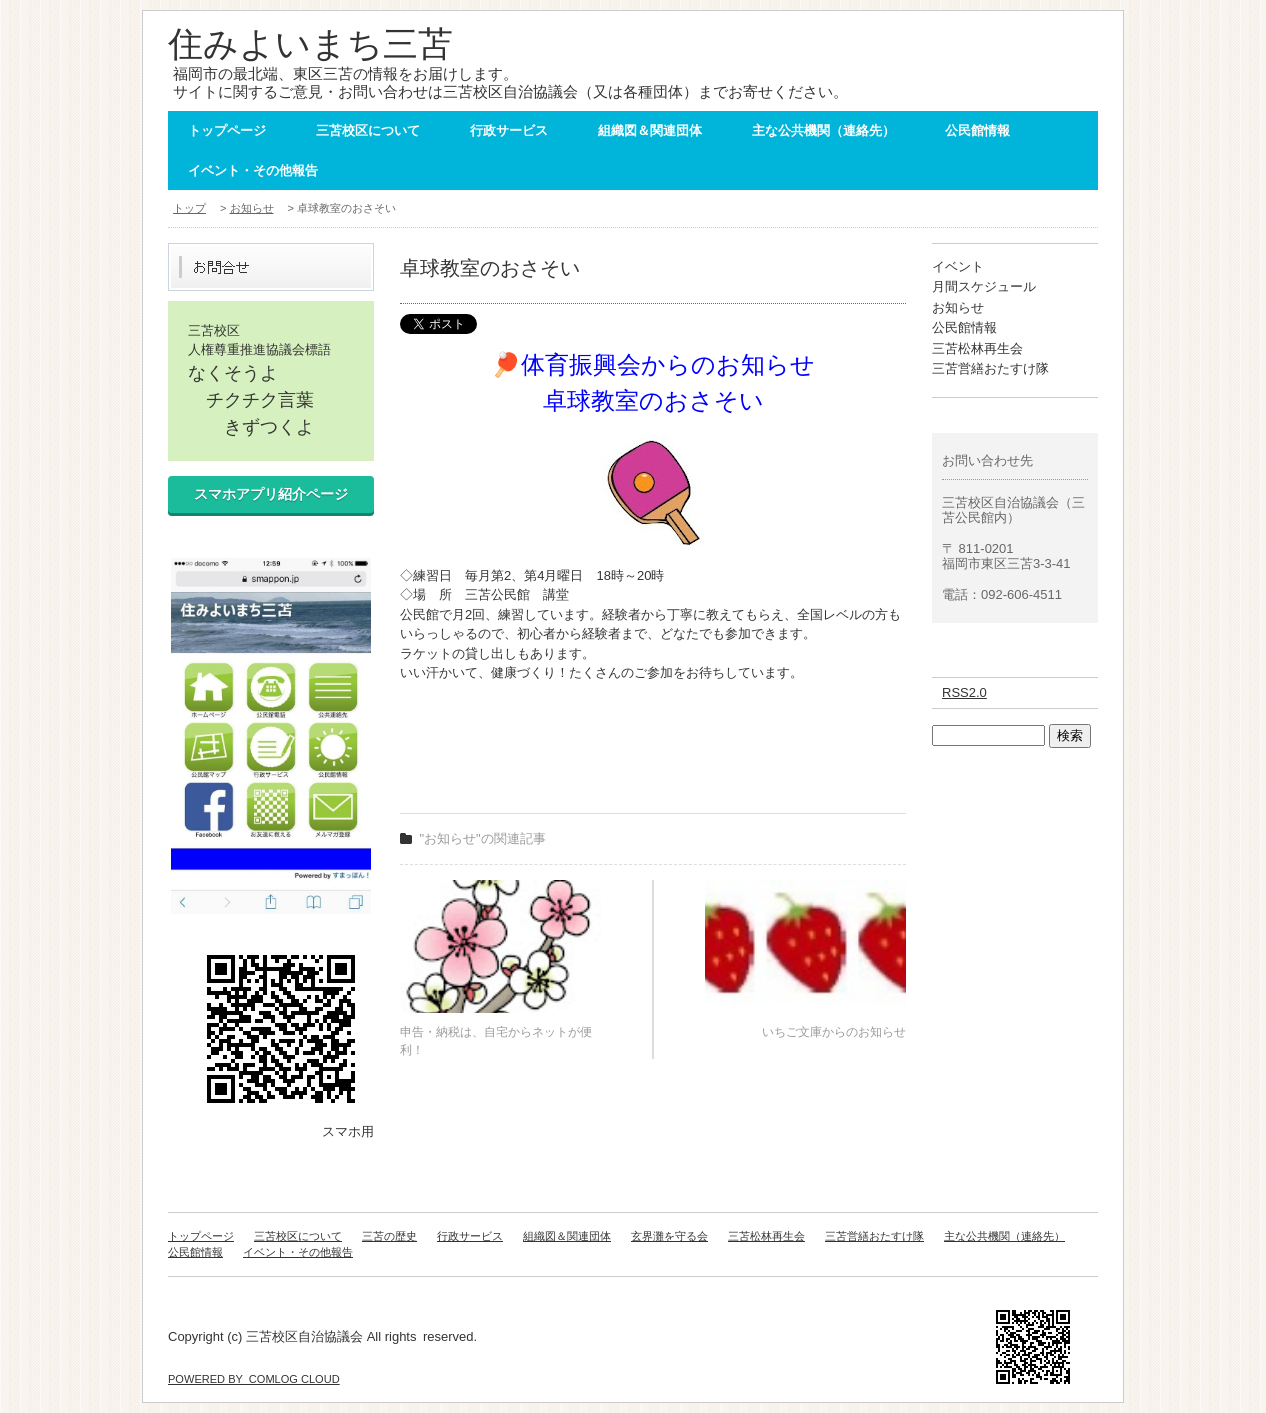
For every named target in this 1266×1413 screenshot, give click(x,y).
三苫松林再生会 (977, 348)
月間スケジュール (984, 286)
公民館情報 (977, 130)
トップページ (227, 130)
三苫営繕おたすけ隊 (990, 368)
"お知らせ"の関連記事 (483, 838)
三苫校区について (368, 130)
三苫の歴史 (389, 1236)
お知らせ (252, 208)
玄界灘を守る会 (669, 1236)
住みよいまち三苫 (310, 43)
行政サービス (509, 130)
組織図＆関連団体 (650, 130)
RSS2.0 (964, 692)
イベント (958, 266)
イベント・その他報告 (253, 170)
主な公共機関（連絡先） (823, 130)
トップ (189, 208)
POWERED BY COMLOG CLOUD (254, 1379)
